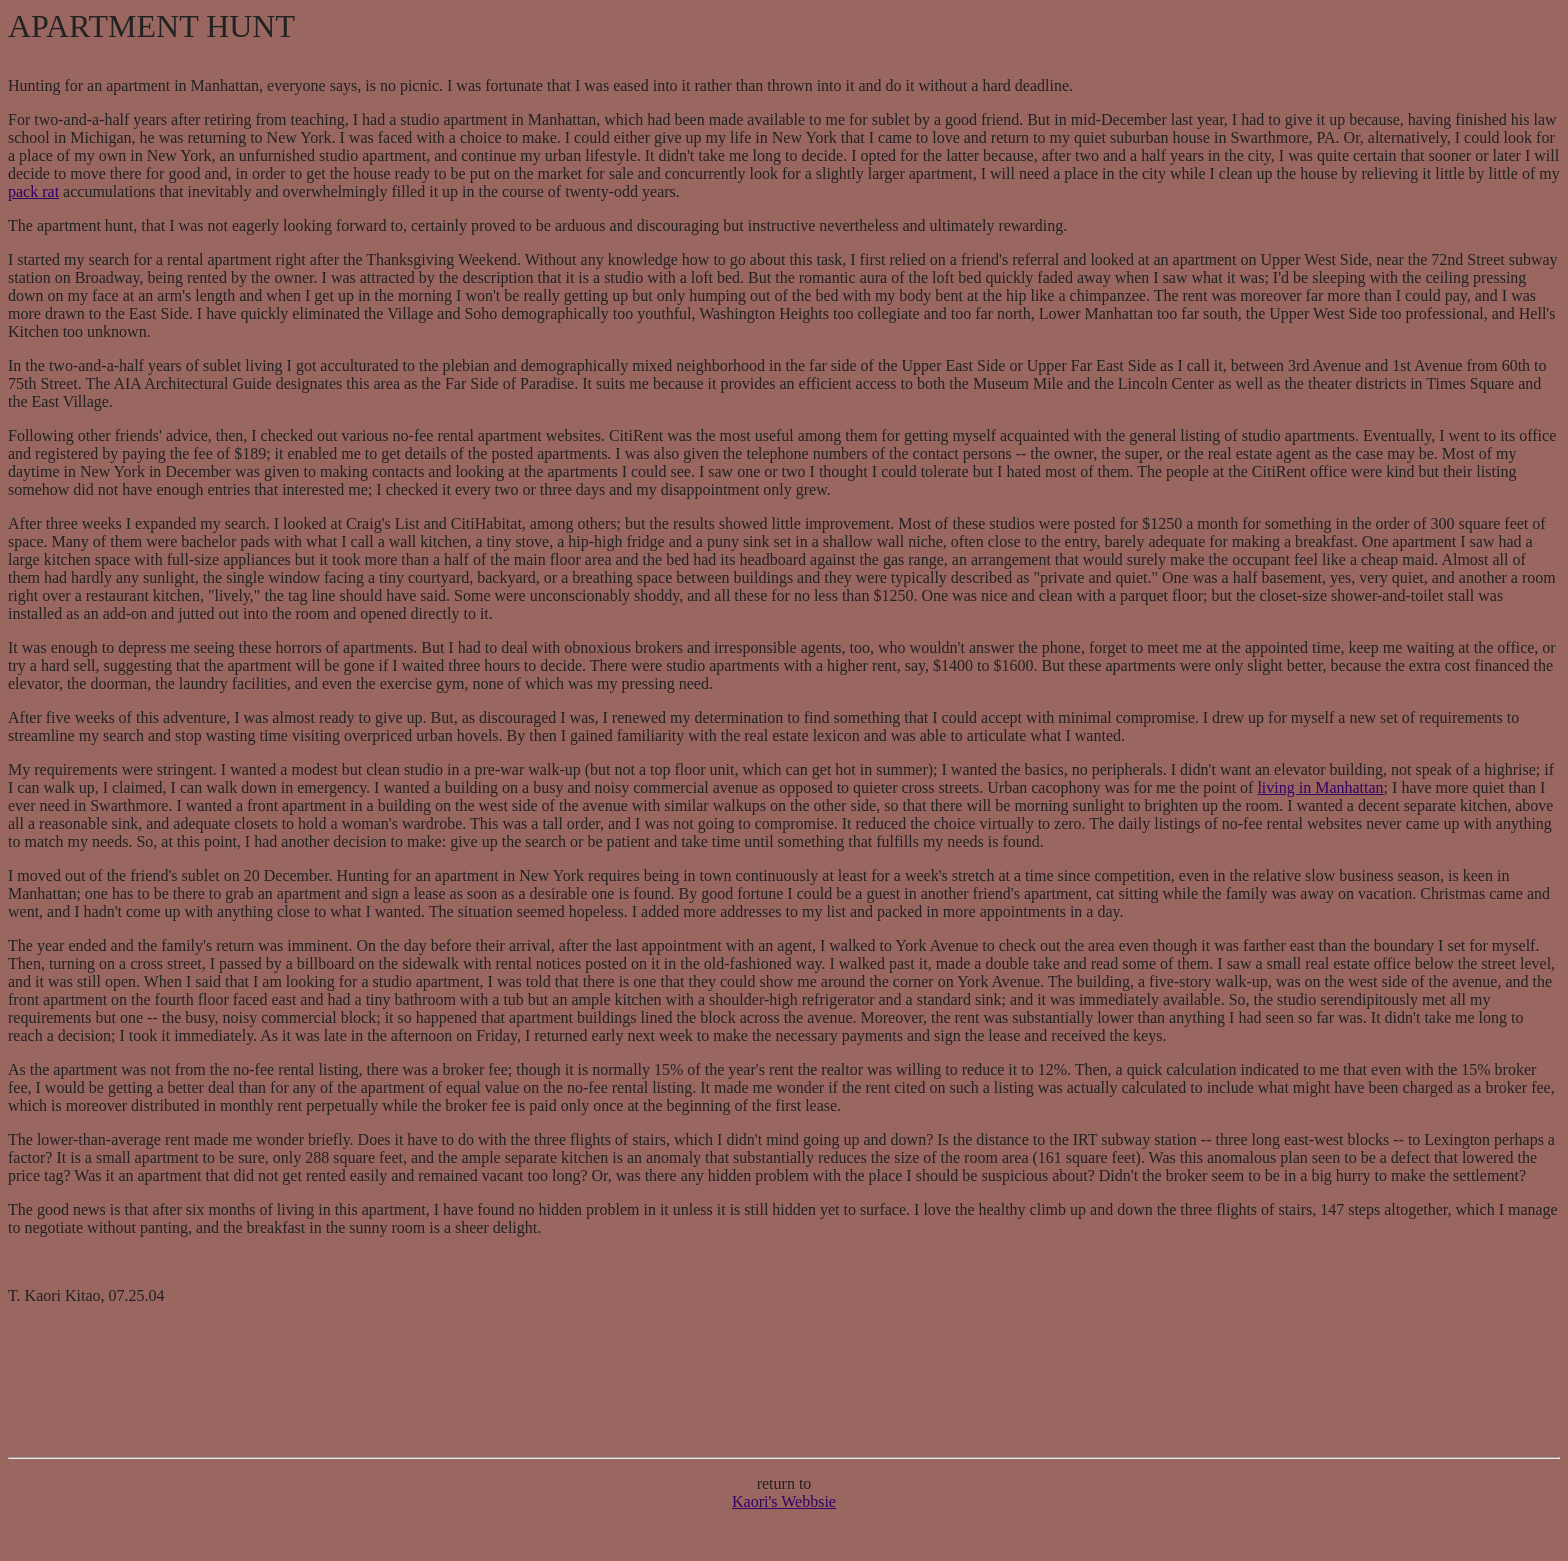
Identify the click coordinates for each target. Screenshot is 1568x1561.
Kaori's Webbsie (784, 1501)
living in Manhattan (1320, 787)
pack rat (33, 191)
